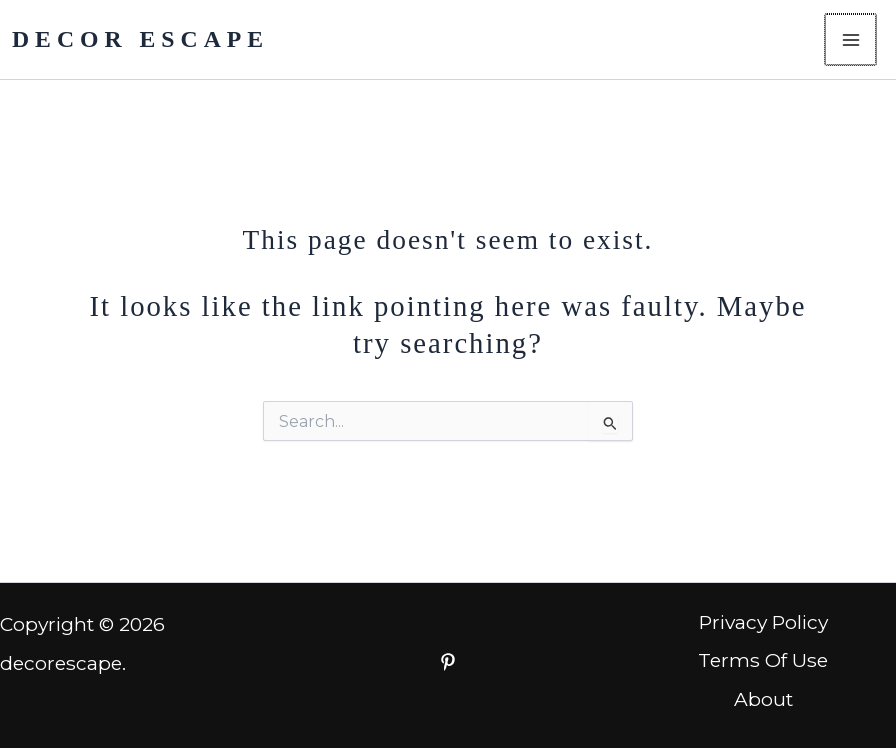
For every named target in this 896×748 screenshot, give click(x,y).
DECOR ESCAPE (140, 39)
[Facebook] (448, 662)
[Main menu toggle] (851, 39)
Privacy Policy (763, 622)
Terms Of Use (763, 660)
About (763, 699)
